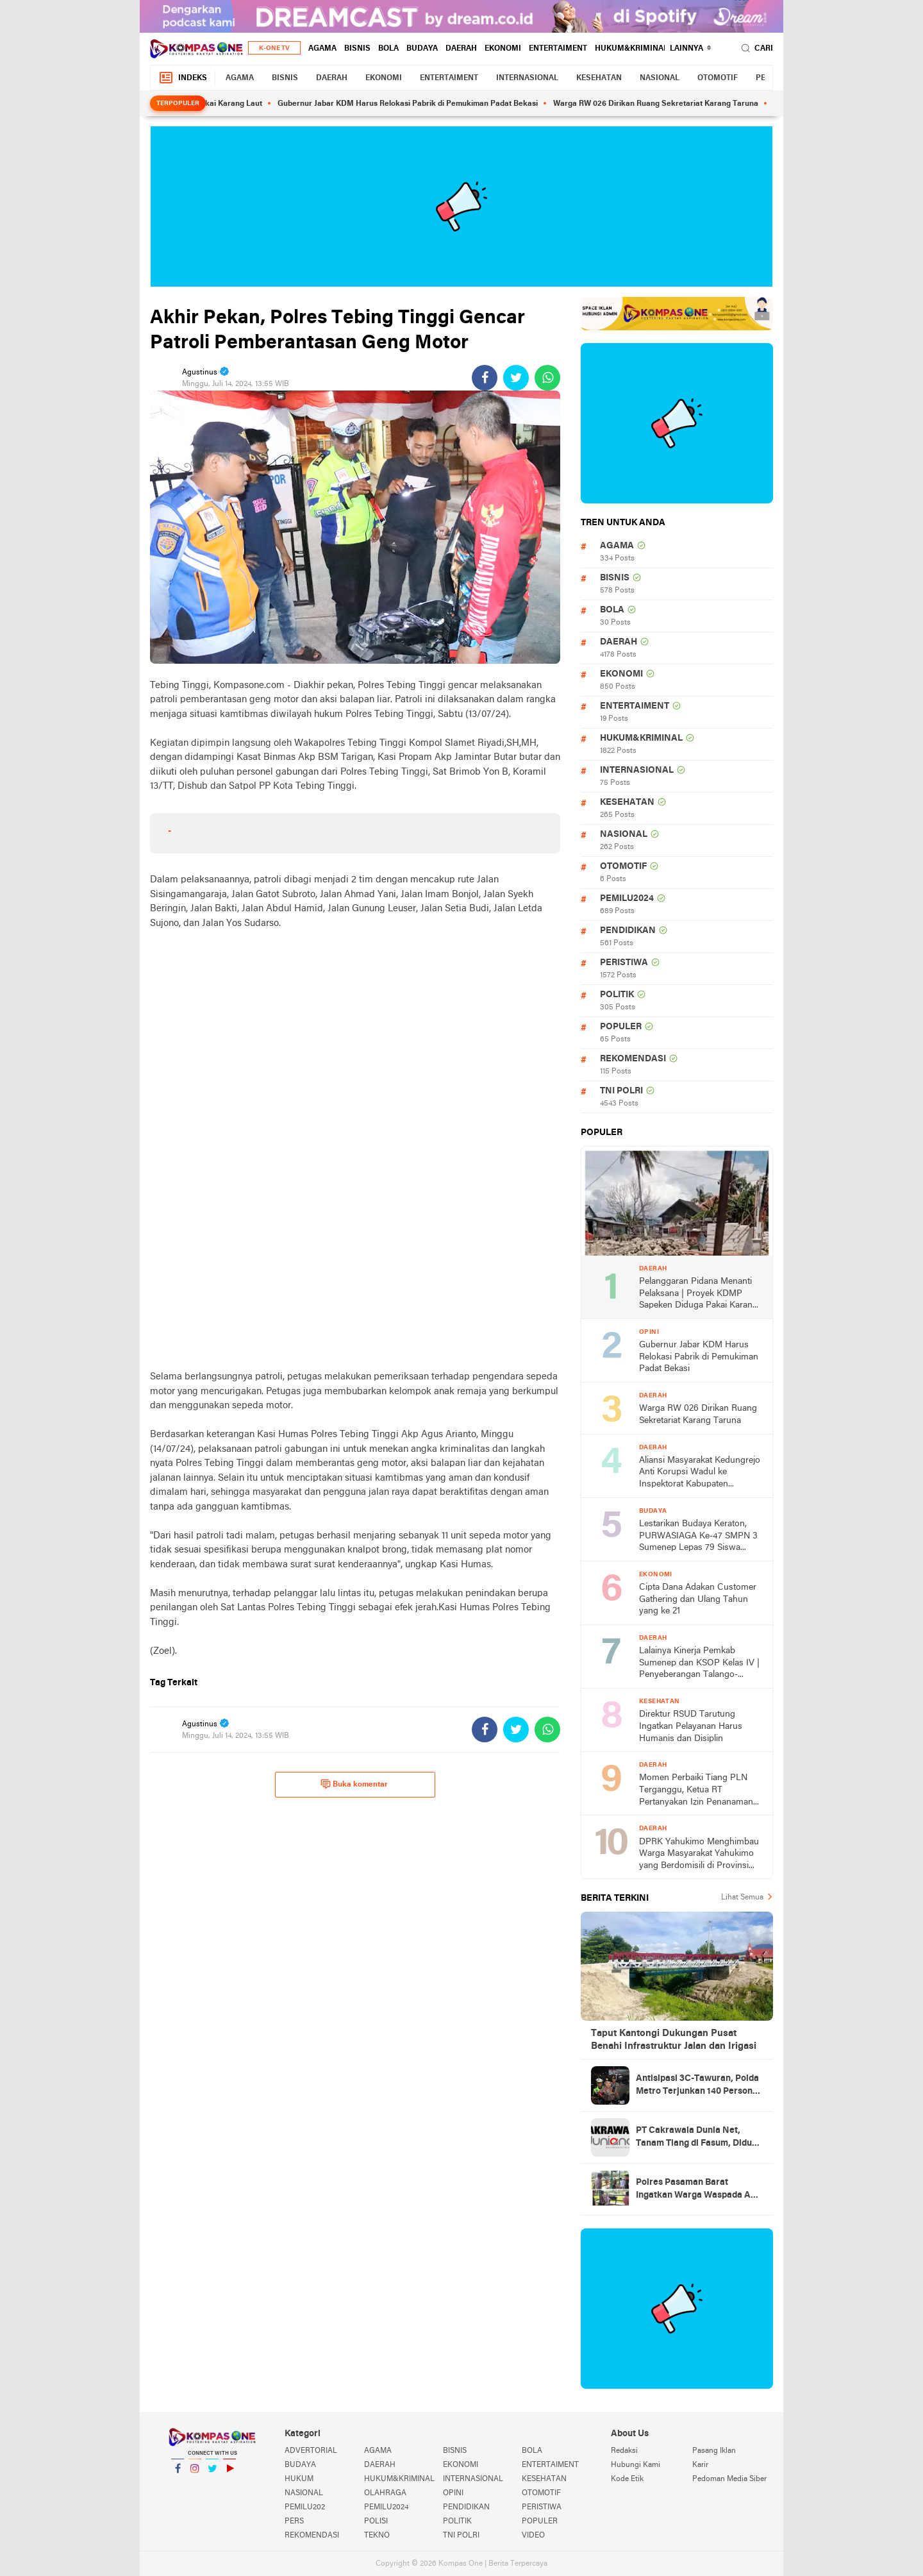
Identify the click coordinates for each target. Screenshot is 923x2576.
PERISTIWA (624, 963)
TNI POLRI (621, 1091)
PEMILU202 (305, 2507)
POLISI (376, 2521)
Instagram (194, 2474)
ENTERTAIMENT (558, 49)
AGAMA (322, 49)
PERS (294, 2521)
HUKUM (299, 2479)
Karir (700, 2465)
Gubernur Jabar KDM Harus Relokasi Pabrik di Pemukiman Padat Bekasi (417, 104)
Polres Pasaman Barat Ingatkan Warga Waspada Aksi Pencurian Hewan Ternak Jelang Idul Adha (699, 2190)
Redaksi (624, 2451)
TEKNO (377, 2535)
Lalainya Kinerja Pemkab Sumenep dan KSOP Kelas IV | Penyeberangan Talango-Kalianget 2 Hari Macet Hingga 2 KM (699, 1663)
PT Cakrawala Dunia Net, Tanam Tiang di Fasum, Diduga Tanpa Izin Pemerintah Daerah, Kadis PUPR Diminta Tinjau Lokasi (699, 2138)
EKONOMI (503, 49)
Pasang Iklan (714, 2451)
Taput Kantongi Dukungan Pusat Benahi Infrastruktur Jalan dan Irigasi (673, 2039)
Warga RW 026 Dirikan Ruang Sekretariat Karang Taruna (665, 104)
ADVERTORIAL (311, 2451)
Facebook (177, 2474)
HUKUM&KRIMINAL (631, 49)
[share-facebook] (484, 378)
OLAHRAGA (385, 2493)
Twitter (212, 2474)
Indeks (182, 78)
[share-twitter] (516, 378)
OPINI (453, 2493)
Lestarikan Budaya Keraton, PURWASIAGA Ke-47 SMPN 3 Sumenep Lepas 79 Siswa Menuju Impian (698, 1536)
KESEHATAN (599, 78)
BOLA (388, 49)
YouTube (229, 2474)
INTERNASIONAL (527, 78)
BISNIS (357, 49)
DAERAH (461, 49)
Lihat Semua (742, 1897)
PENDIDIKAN (628, 931)
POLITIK (617, 995)
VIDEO (533, 2535)
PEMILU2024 (627, 899)
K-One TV (274, 48)
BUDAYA (422, 49)
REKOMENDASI (633, 1059)
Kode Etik (627, 2479)
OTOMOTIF (717, 78)
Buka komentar (354, 1784)
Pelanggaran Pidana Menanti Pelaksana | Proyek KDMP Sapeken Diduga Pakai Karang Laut (698, 1294)
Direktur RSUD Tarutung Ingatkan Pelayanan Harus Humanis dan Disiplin (690, 1726)
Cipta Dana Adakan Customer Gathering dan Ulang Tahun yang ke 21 (697, 1599)
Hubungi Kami (635, 2465)
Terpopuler (177, 103)
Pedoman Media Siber (729, 2479)
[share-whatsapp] (547, 378)
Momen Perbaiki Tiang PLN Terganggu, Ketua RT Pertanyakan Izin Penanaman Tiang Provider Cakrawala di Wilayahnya (696, 1790)
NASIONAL (659, 78)
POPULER (621, 1027)
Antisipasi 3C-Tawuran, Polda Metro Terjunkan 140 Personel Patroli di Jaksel (698, 2086)
